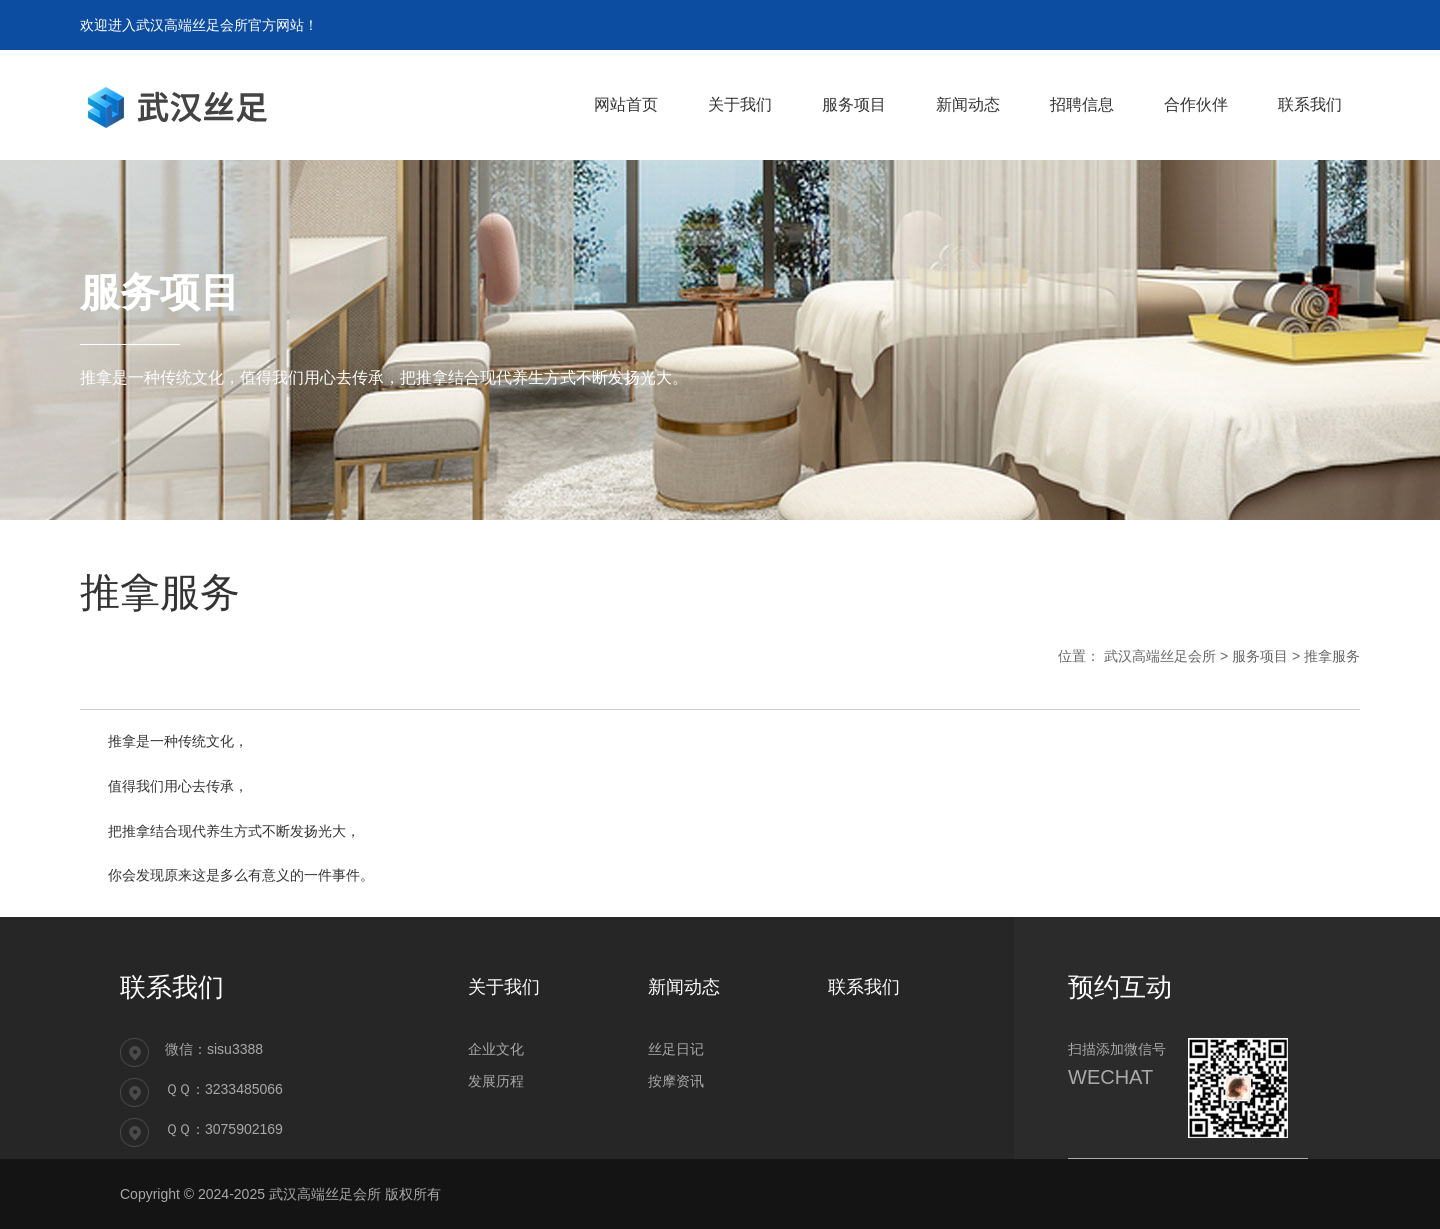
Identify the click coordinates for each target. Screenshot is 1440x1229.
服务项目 (1260, 656)
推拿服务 (1332, 656)
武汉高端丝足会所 (1160, 656)
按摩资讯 (676, 1081)
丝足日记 (676, 1049)
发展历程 (496, 1081)
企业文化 (496, 1049)
